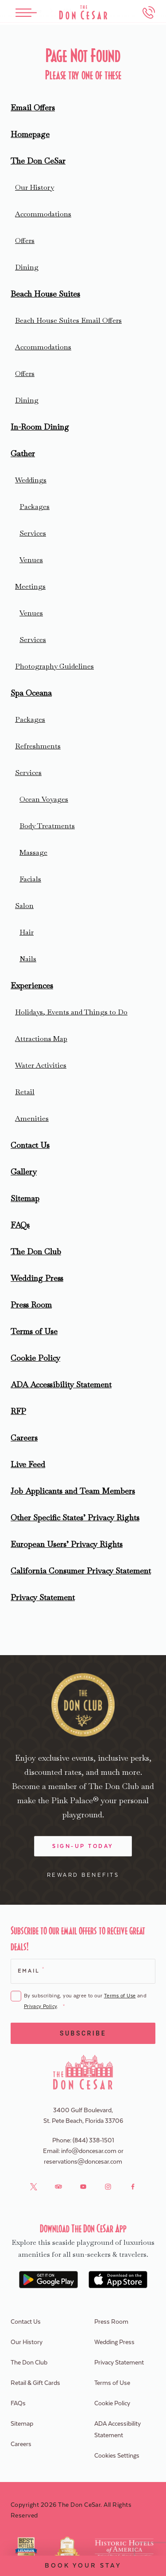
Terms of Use (34, 1331)
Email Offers (33, 107)
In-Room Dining (40, 427)
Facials (30, 879)
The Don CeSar (38, 161)
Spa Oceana (31, 693)
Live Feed (28, 1464)
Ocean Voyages (43, 799)
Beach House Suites (45, 294)
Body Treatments (47, 825)
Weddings (30, 480)
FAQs (20, 1225)
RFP (18, 1411)
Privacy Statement (43, 1597)
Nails (27, 958)
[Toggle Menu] (26, 12)
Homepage (30, 134)
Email (31, 1970)
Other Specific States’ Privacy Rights (75, 1517)
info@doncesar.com (88, 2151)
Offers (25, 240)
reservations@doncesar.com (83, 2162)
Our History (34, 187)
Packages (34, 506)
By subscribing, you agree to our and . (85, 2002)
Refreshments (38, 746)
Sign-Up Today (83, 1846)
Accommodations (43, 214)
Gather (23, 453)
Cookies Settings (116, 2456)
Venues (31, 559)
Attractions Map (41, 1038)
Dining (27, 267)
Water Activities (40, 1065)
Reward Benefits (83, 1875)
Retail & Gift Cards (35, 2383)
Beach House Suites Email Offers (68, 320)
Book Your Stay (83, 2566)
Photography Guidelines (54, 666)
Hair (26, 932)
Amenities (32, 1118)
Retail (25, 1091)
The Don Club (36, 1251)
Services (32, 533)
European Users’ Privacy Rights (67, 1544)
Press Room (31, 1305)
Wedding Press (37, 1278)
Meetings (30, 586)
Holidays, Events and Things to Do (71, 1012)
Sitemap (25, 1198)
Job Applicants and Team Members (73, 1491)
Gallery (24, 1172)
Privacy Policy (40, 2006)
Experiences (32, 985)
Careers (24, 1438)
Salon (24, 905)
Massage (33, 852)
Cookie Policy (35, 1358)
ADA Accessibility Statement (61, 1384)
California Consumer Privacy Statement (81, 1571)
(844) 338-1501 (93, 2141)
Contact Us (30, 1145)
